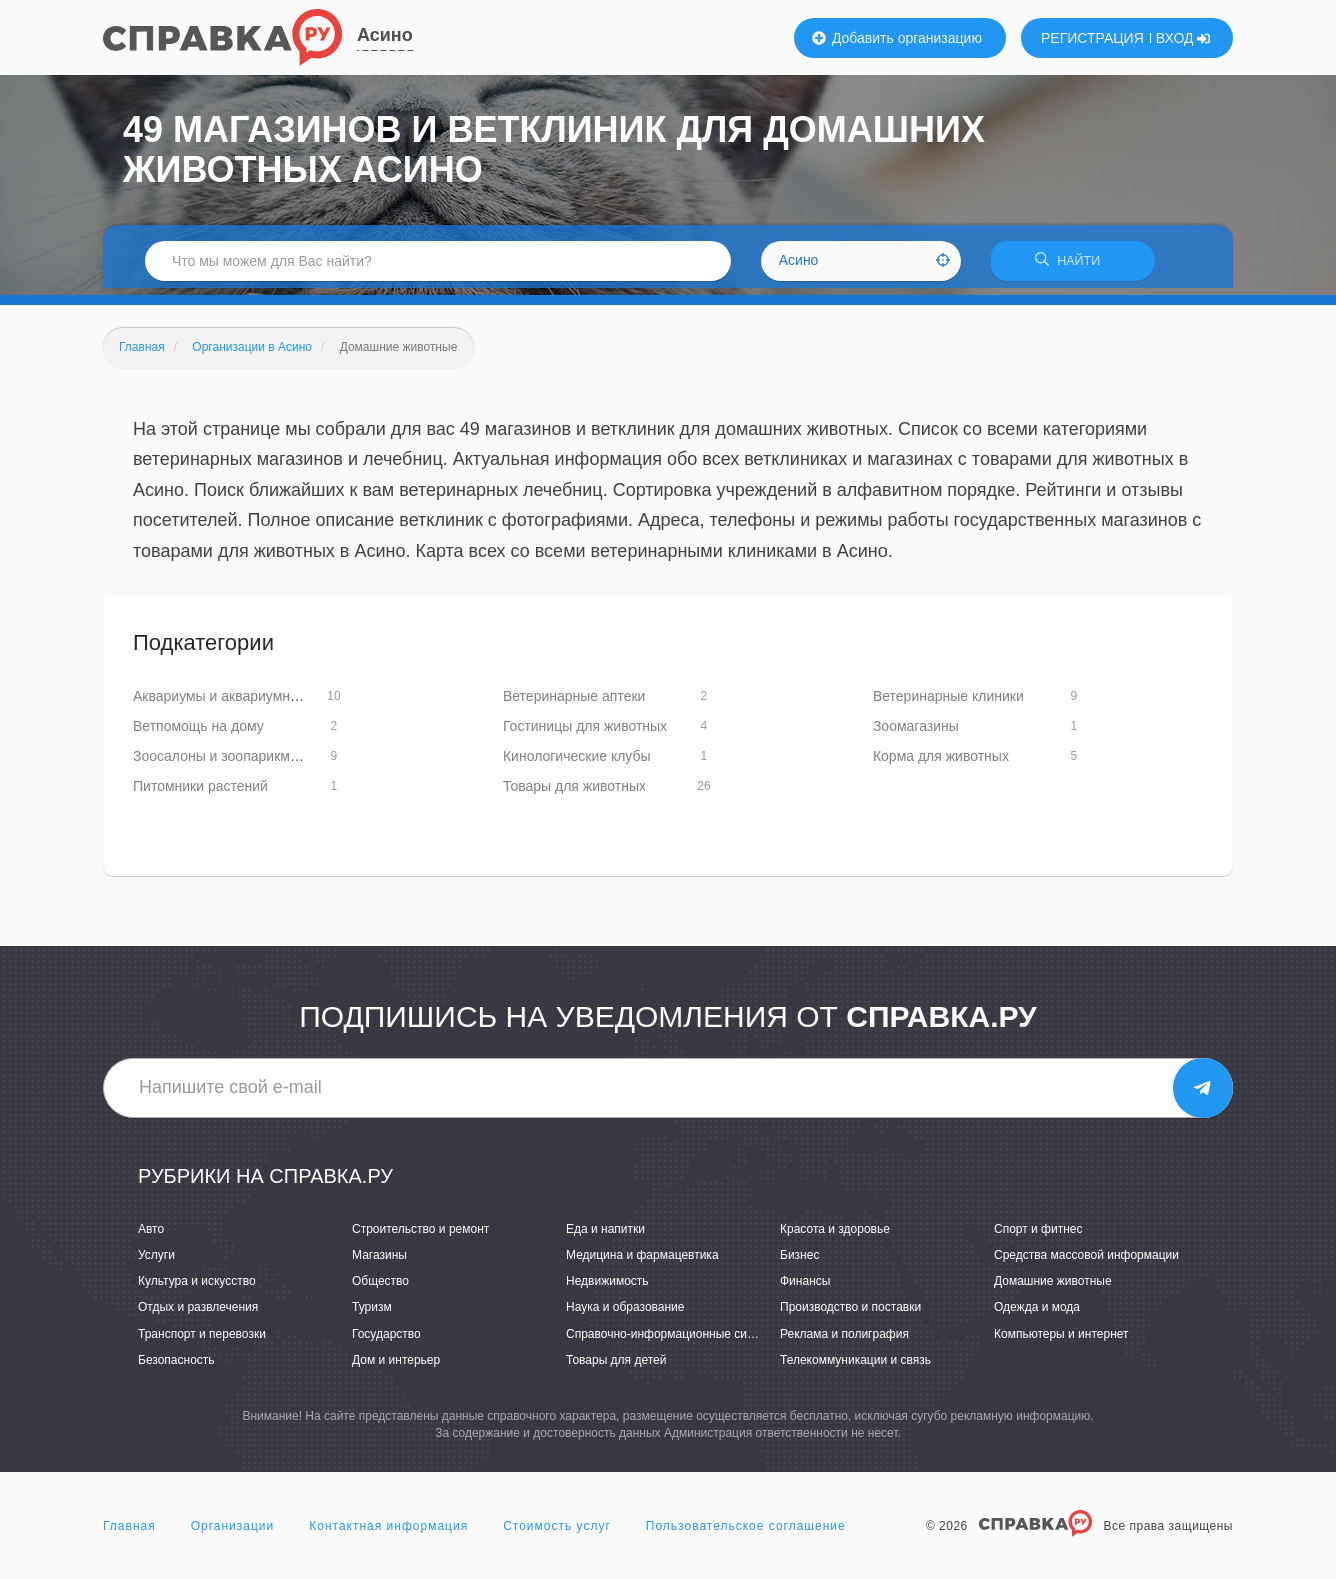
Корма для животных (941, 762)
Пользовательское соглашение (746, 1533)
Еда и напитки (605, 1236)
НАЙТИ (1073, 264)
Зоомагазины (916, 732)
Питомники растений (200, 792)
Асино (385, 35)
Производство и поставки (850, 1314)
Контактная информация (388, 1533)
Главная (129, 1533)
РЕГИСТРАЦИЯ (1092, 38)
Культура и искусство (197, 1288)
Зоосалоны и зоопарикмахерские (241, 762)
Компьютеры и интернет (1061, 1340)
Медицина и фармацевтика (642, 1262)
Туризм (372, 1314)
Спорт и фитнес (1038, 1236)
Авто (151, 1236)
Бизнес (799, 1262)
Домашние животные (1053, 1288)
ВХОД (1183, 38)
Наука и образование (625, 1314)
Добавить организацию (897, 38)
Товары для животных (574, 792)
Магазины (379, 1262)
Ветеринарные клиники (948, 702)
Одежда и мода (1037, 1314)
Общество (380, 1288)
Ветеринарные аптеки (574, 702)
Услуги (156, 1262)
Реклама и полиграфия (844, 1340)
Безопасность (176, 1366)
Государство (386, 1340)
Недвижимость (607, 1288)
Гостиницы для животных (585, 732)
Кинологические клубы (577, 762)
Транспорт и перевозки (202, 1340)
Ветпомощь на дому (198, 732)
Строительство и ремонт (420, 1236)
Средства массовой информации (1086, 1262)
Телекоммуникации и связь (855, 1366)
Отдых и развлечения (198, 1314)
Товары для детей (616, 1366)
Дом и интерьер (396, 1366)
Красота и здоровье (835, 1236)
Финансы (805, 1288)
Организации (233, 1533)
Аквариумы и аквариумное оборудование (267, 702)
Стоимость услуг (557, 1533)
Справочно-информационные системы (674, 1340)
